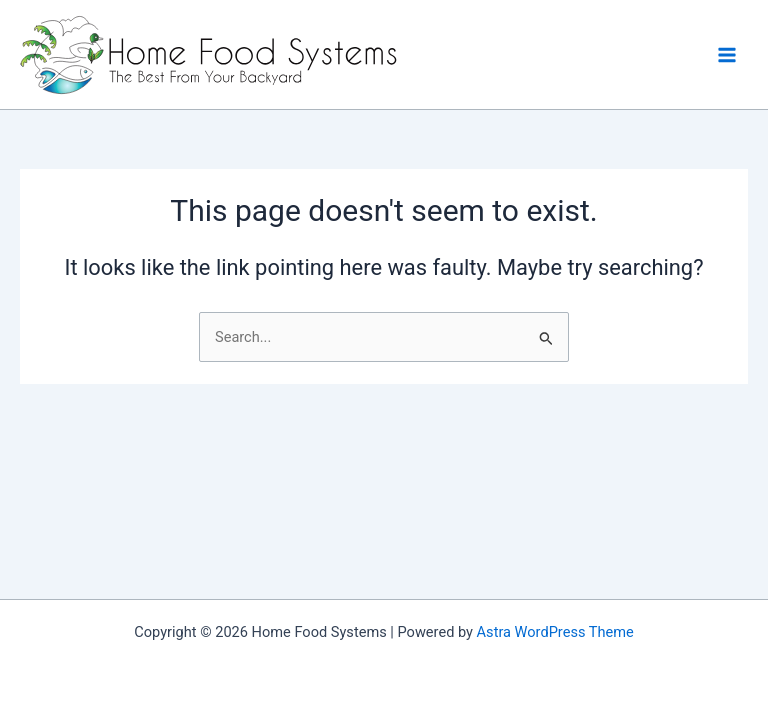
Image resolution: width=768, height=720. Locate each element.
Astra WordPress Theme (555, 632)
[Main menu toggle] (727, 55)
